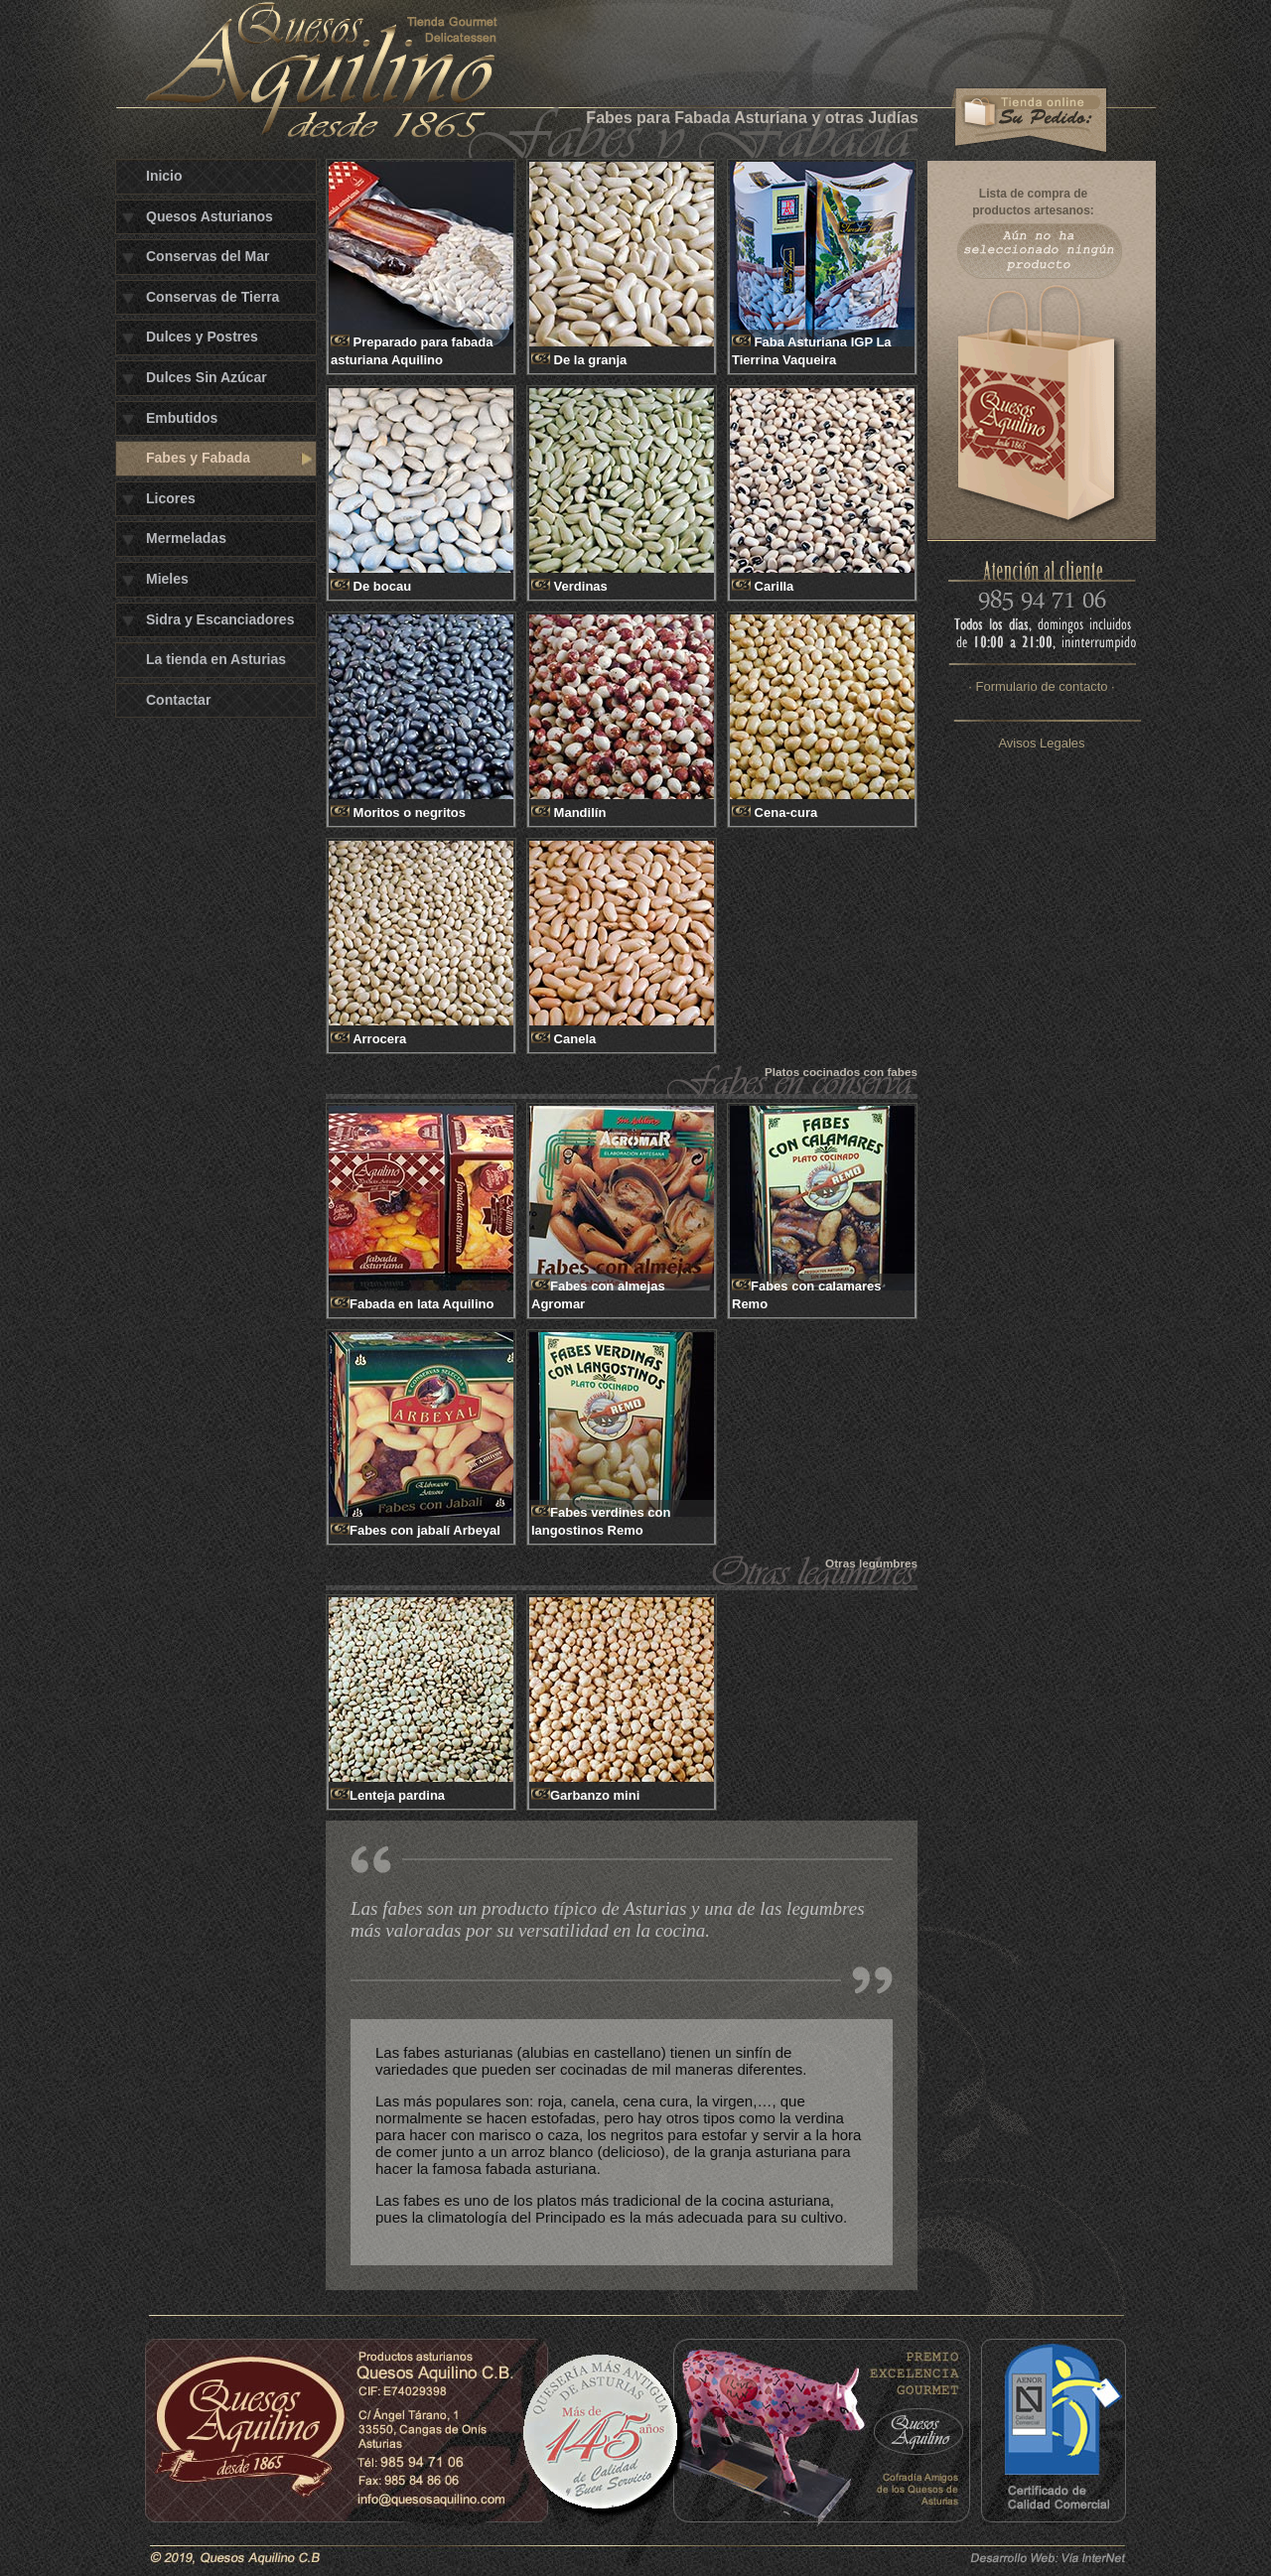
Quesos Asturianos (209, 216)
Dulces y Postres (202, 336)
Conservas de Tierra (212, 297)
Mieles (167, 579)
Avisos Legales (1041, 743)
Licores (171, 498)
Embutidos (181, 418)
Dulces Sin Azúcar (206, 377)
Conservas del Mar (208, 256)
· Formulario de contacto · (1041, 686)
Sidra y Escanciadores (220, 619)
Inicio (164, 176)
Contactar (178, 700)
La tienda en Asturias (216, 659)
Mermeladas (186, 538)
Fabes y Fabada (198, 458)
